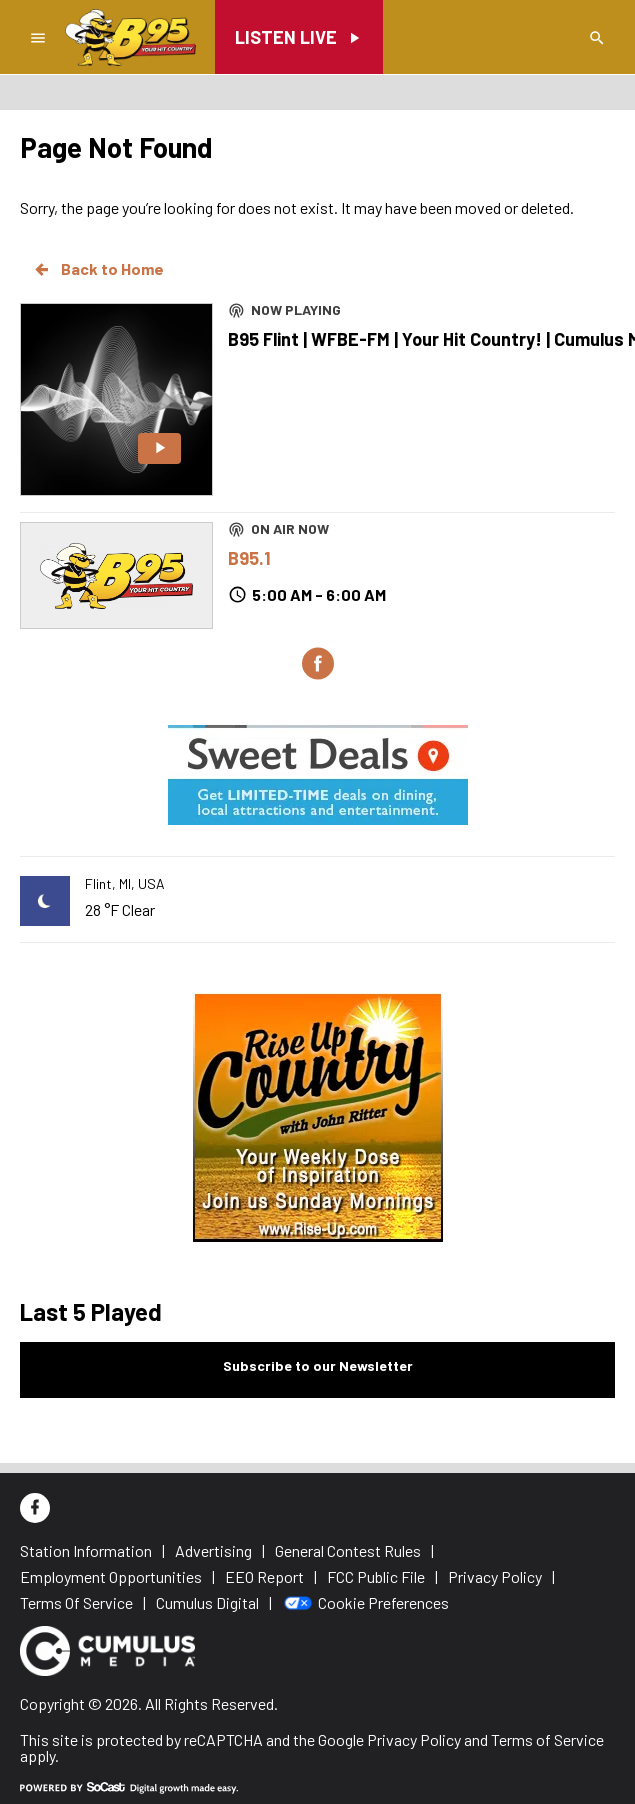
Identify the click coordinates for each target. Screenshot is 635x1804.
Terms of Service (547, 1739)
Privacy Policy (414, 1739)
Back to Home (98, 269)
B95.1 (249, 558)
